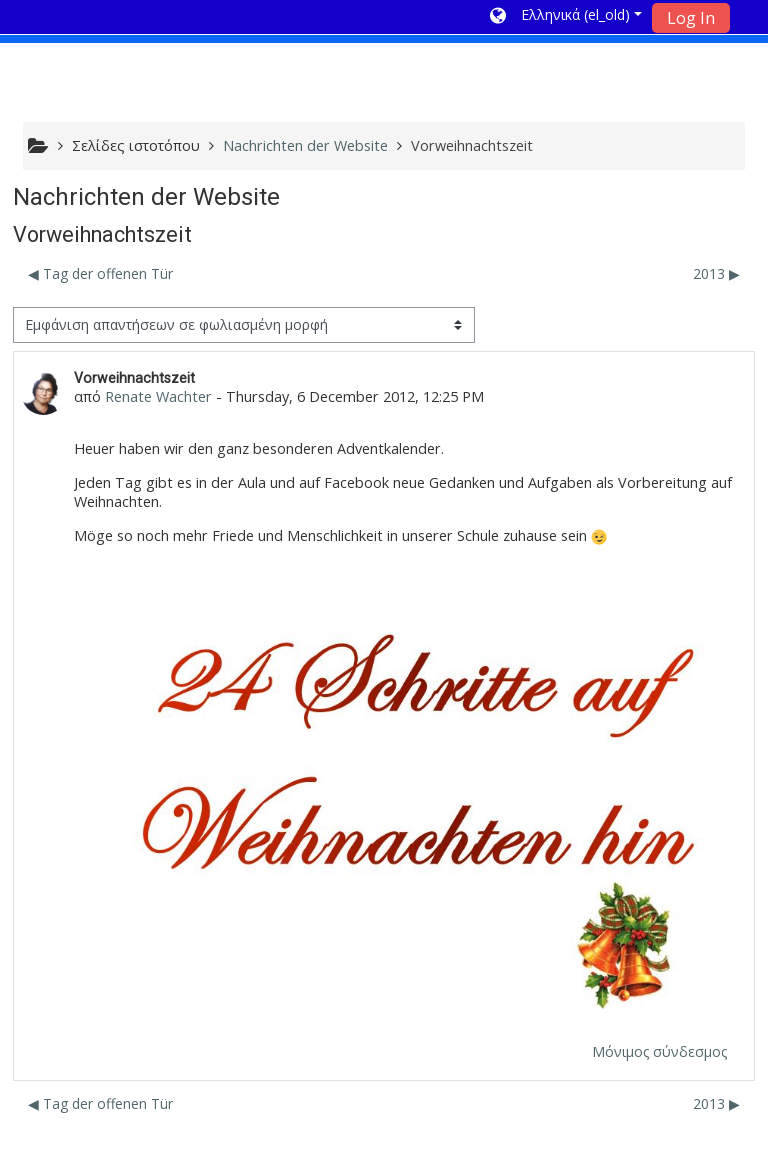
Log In (691, 18)
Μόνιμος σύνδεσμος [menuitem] (659, 1051)
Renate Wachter (158, 396)
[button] (566, 17)
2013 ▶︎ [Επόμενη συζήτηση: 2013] (716, 273)
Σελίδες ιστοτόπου (136, 145)
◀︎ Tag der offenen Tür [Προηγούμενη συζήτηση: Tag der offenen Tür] (100, 273)
